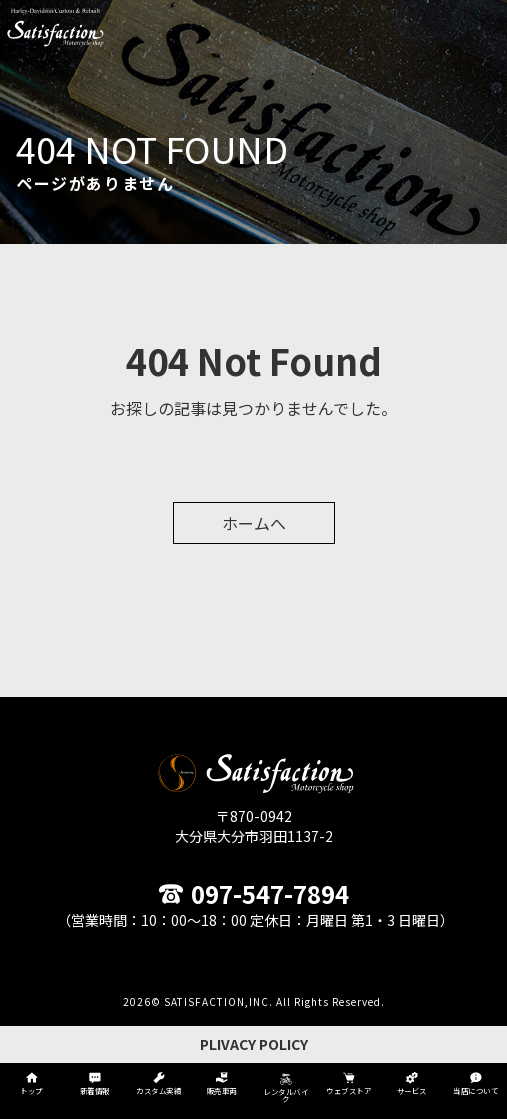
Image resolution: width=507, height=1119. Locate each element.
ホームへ (254, 523)
